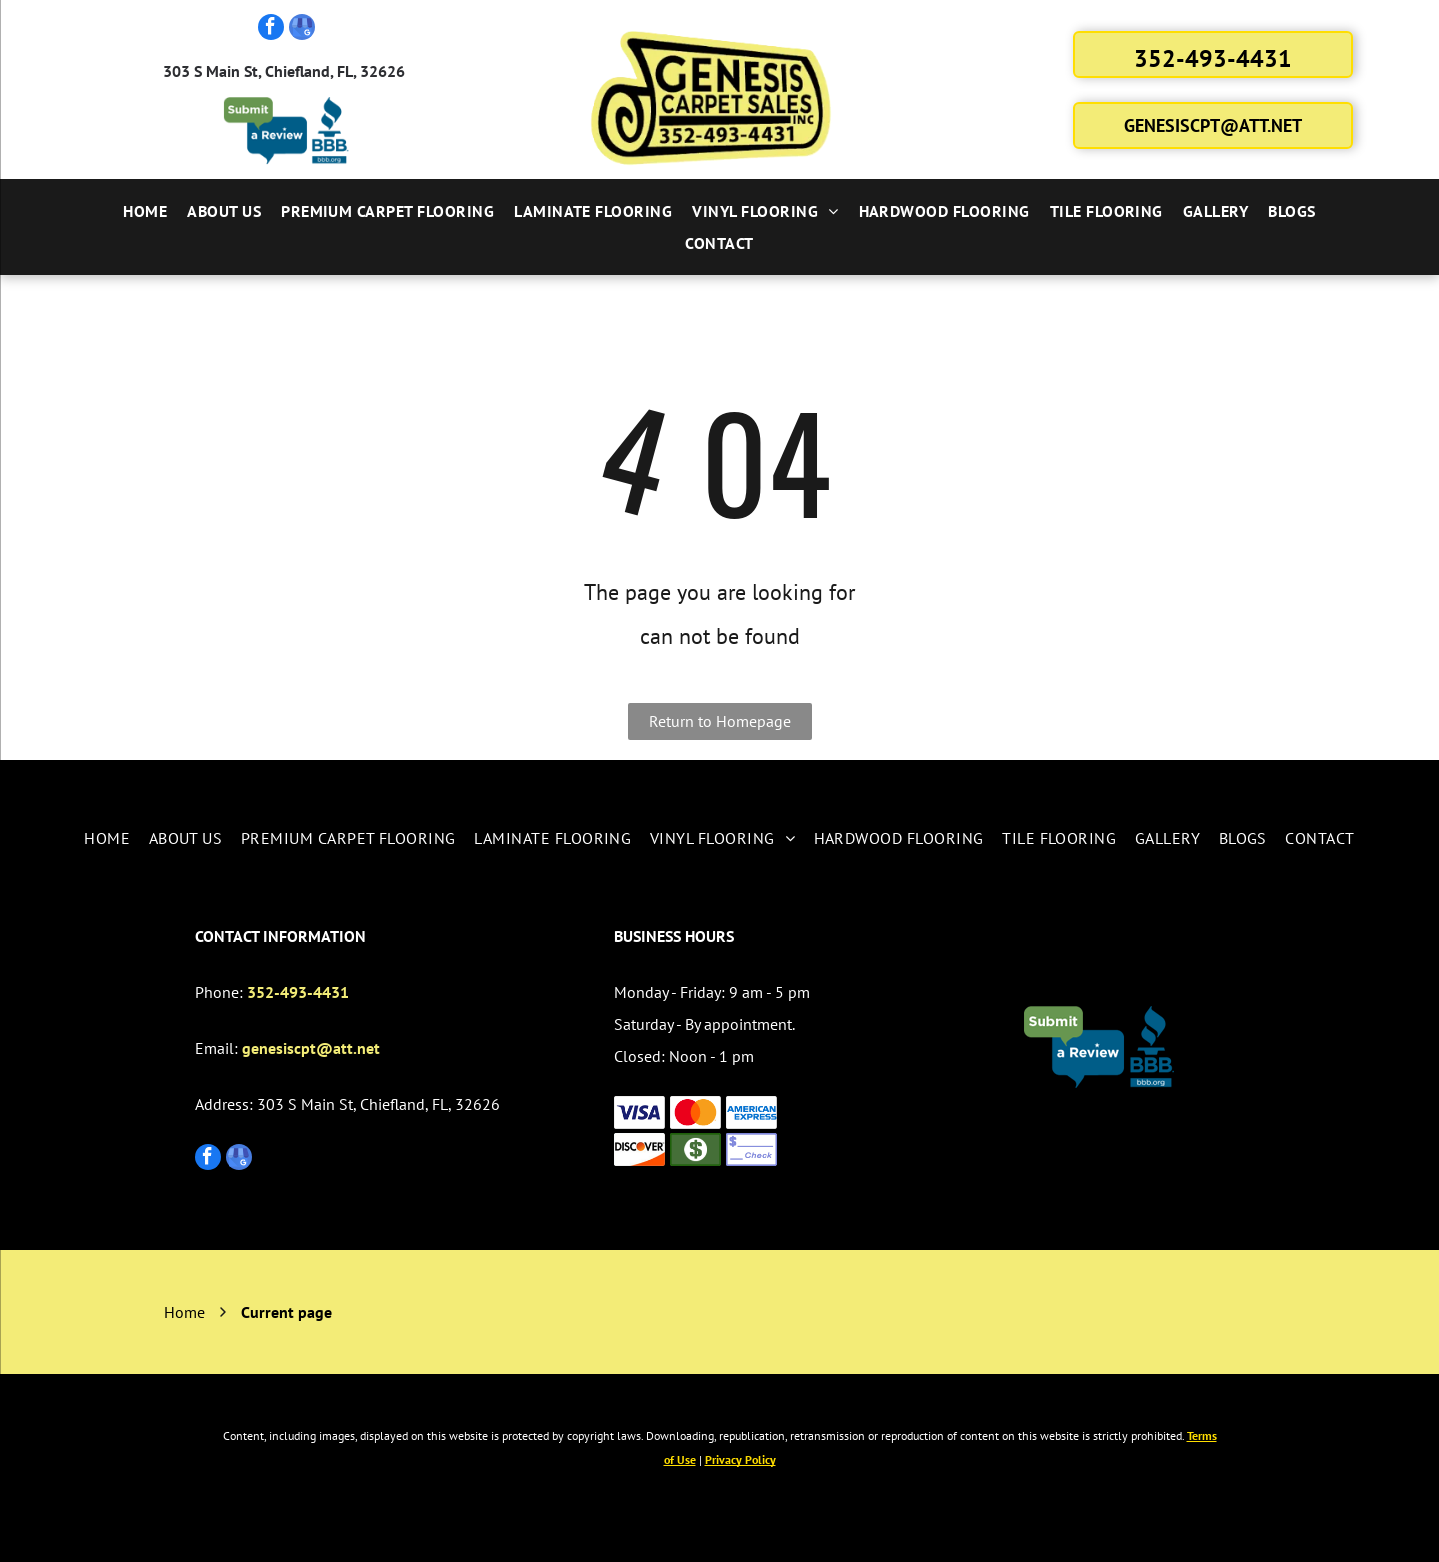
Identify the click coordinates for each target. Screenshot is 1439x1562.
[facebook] (271, 29)
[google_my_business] (302, 29)
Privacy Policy (740, 1459)
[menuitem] (145, 211)
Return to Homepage (720, 721)
